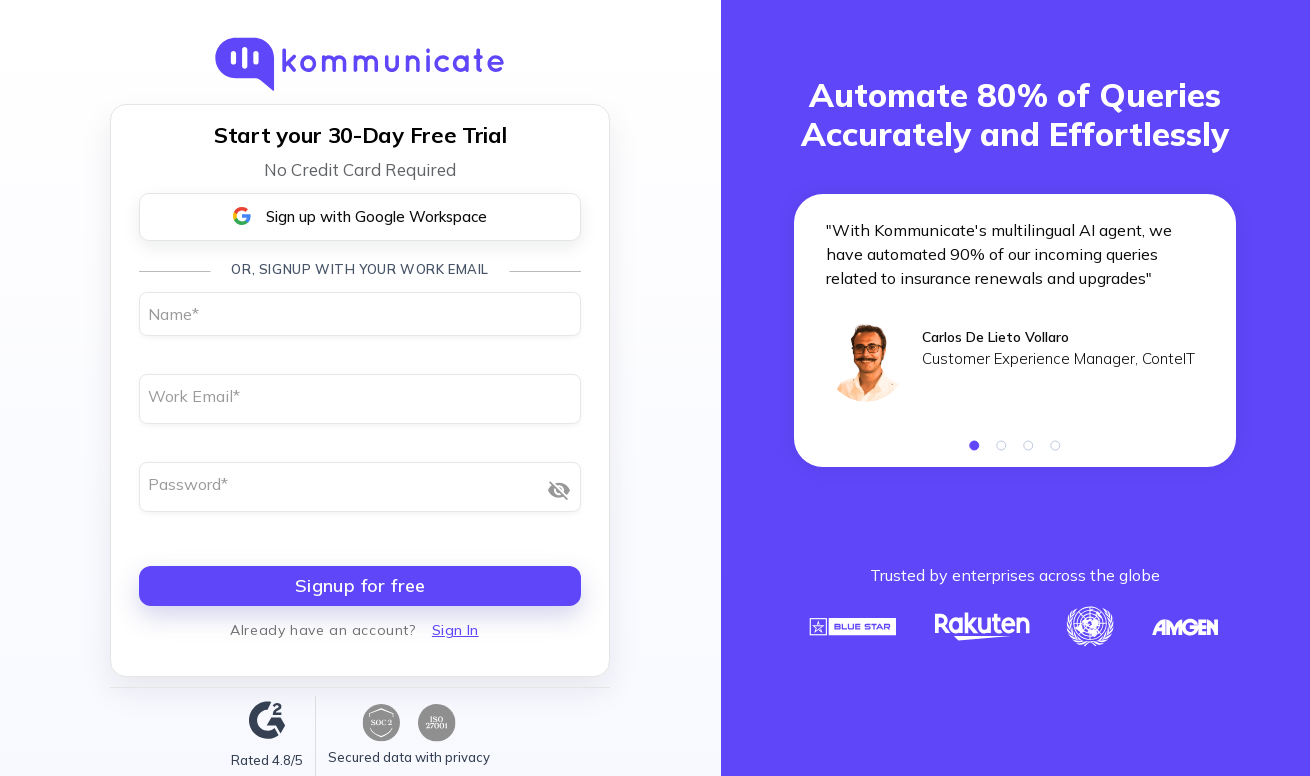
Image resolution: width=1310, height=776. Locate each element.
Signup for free (360, 585)
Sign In (455, 630)
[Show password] (559, 490)
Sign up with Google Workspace (360, 216)
